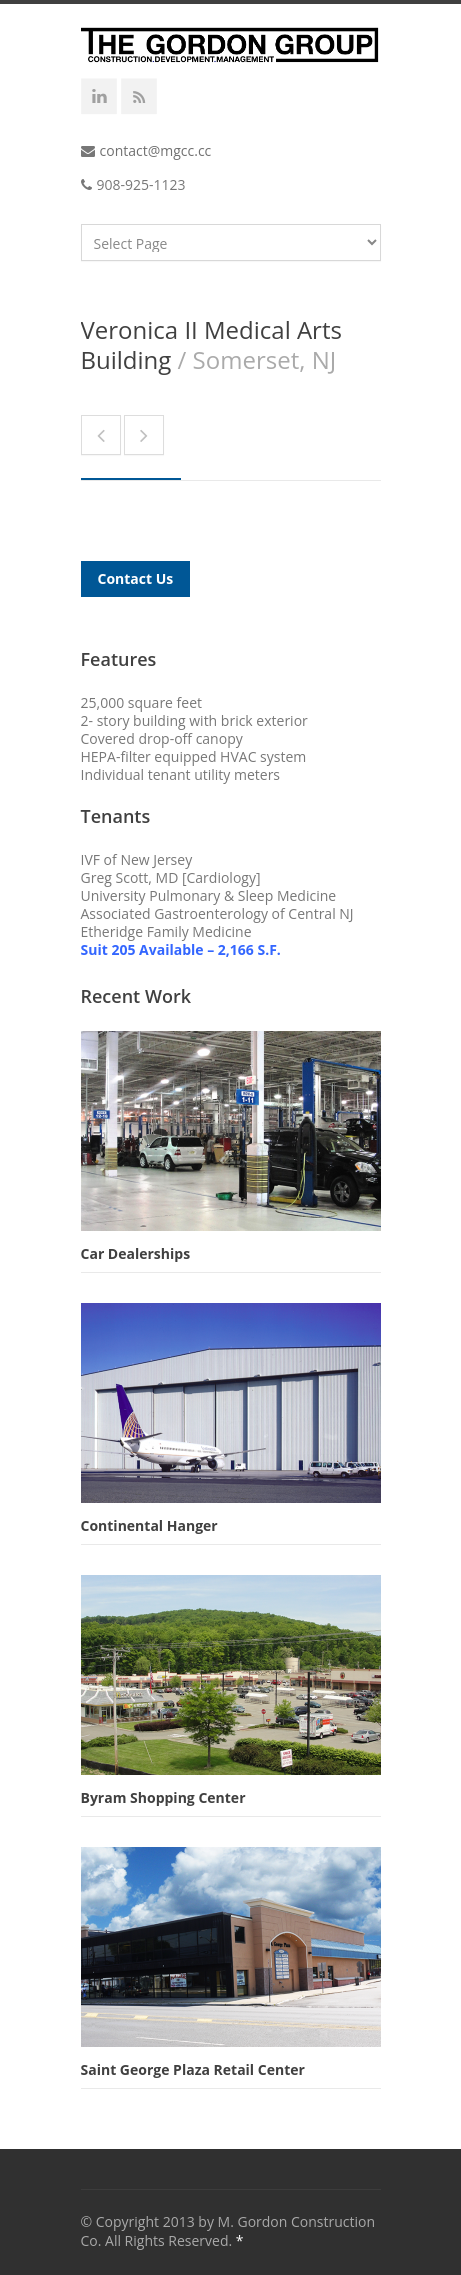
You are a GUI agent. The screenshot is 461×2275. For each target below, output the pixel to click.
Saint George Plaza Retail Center (193, 2069)
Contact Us (136, 578)
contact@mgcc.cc (156, 150)
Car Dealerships (136, 1253)
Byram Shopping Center (163, 1797)
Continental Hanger (149, 1525)
